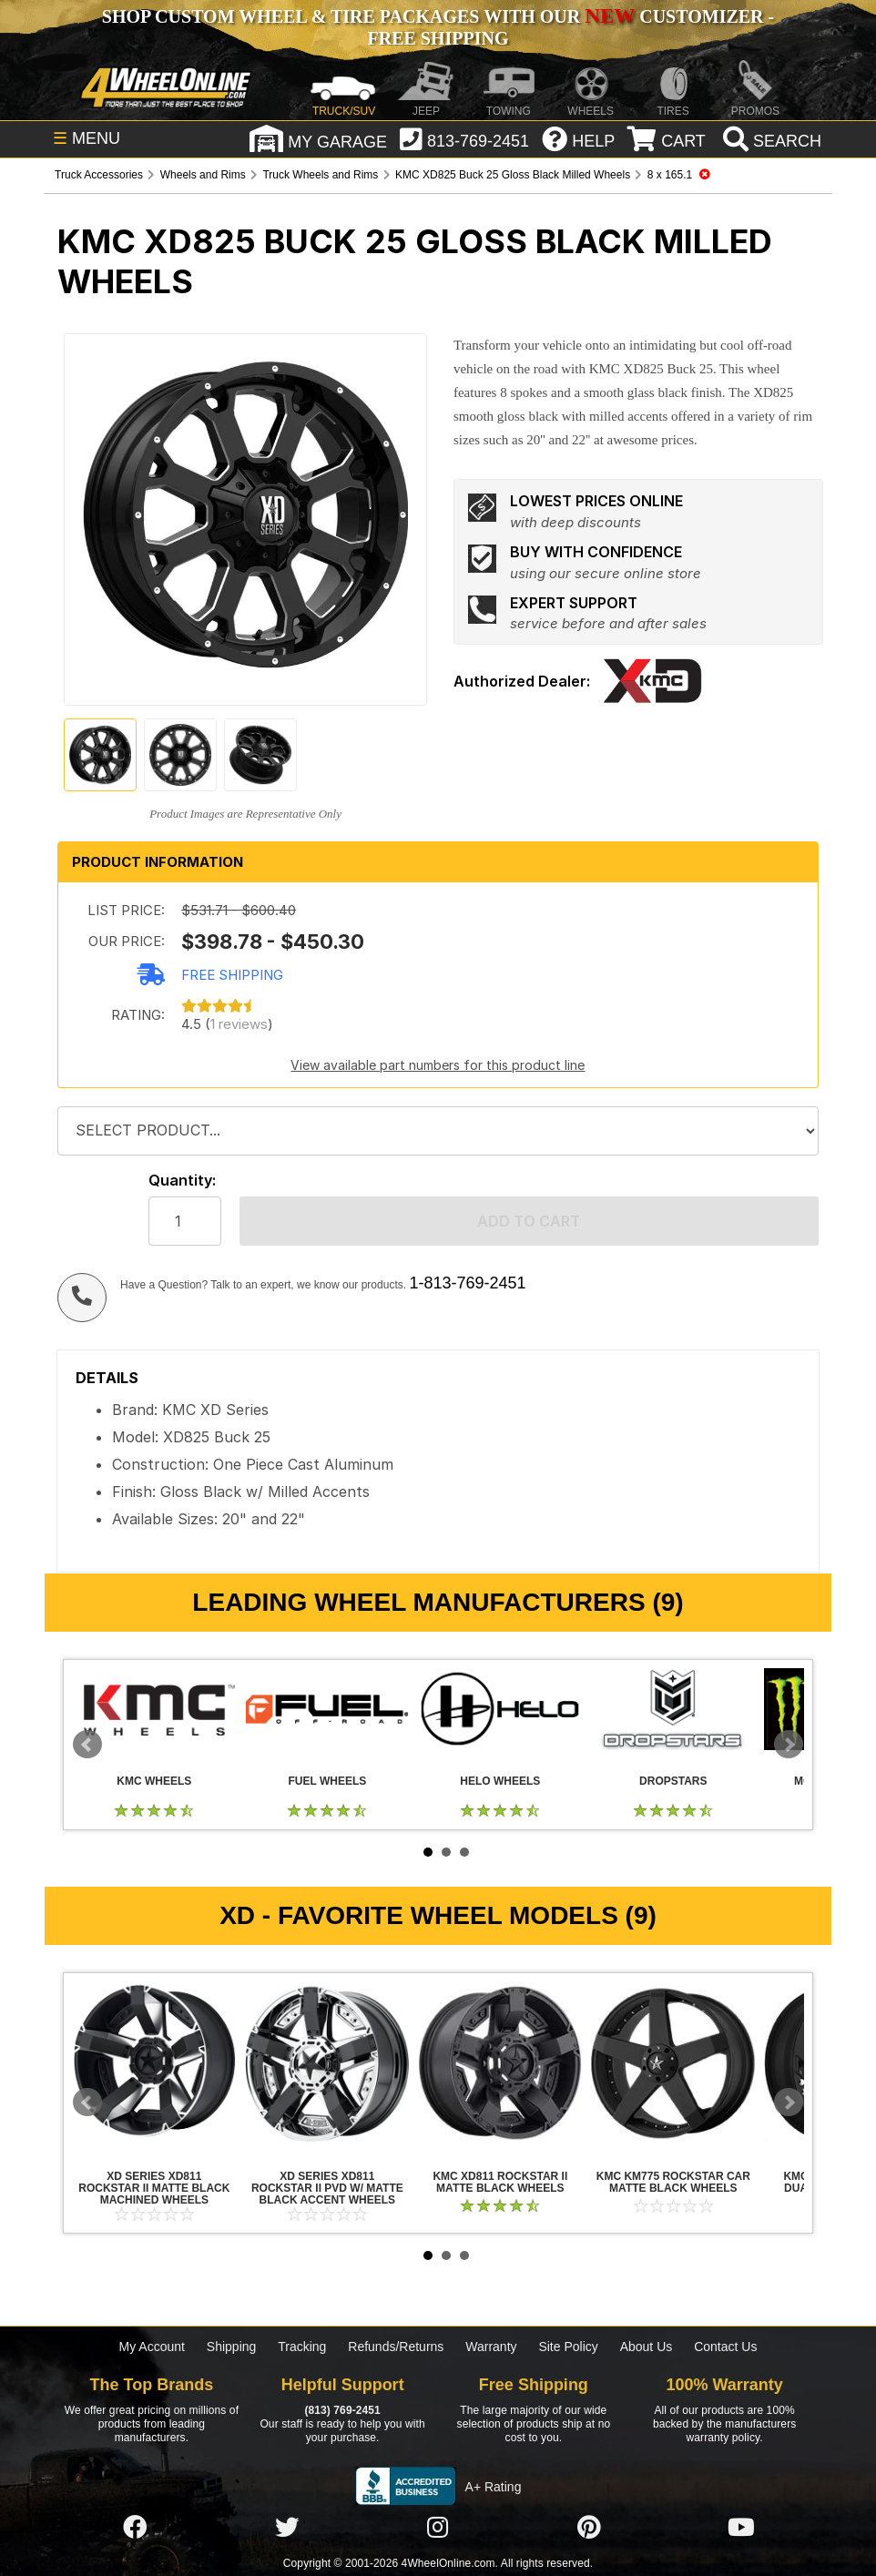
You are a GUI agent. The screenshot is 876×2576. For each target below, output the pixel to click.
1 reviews (239, 1024)
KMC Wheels (154, 1709)
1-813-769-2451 (467, 1283)
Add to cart (528, 1221)
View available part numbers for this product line (437, 1065)
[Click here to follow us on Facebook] (135, 2528)
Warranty (490, 2346)
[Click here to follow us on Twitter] (287, 2528)
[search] (769, 141)
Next (788, 1744)
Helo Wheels (500, 1709)
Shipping (232, 2346)
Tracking (302, 2346)
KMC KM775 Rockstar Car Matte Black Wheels (673, 2063)
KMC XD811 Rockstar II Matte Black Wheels (500, 2063)
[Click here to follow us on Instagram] (438, 2528)
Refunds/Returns (395, 2346)
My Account (152, 2346)
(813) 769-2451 (342, 2410)
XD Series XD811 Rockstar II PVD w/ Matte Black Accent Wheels (327, 2063)
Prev (87, 1744)
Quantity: (182, 1180)
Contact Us (725, 2346)
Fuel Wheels (327, 1709)
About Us (646, 2346)
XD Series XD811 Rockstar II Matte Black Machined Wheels (154, 2063)
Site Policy (567, 2346)
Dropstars (673, 1709)
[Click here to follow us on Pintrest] (589, 2528)
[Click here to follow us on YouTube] (741, 2528)
